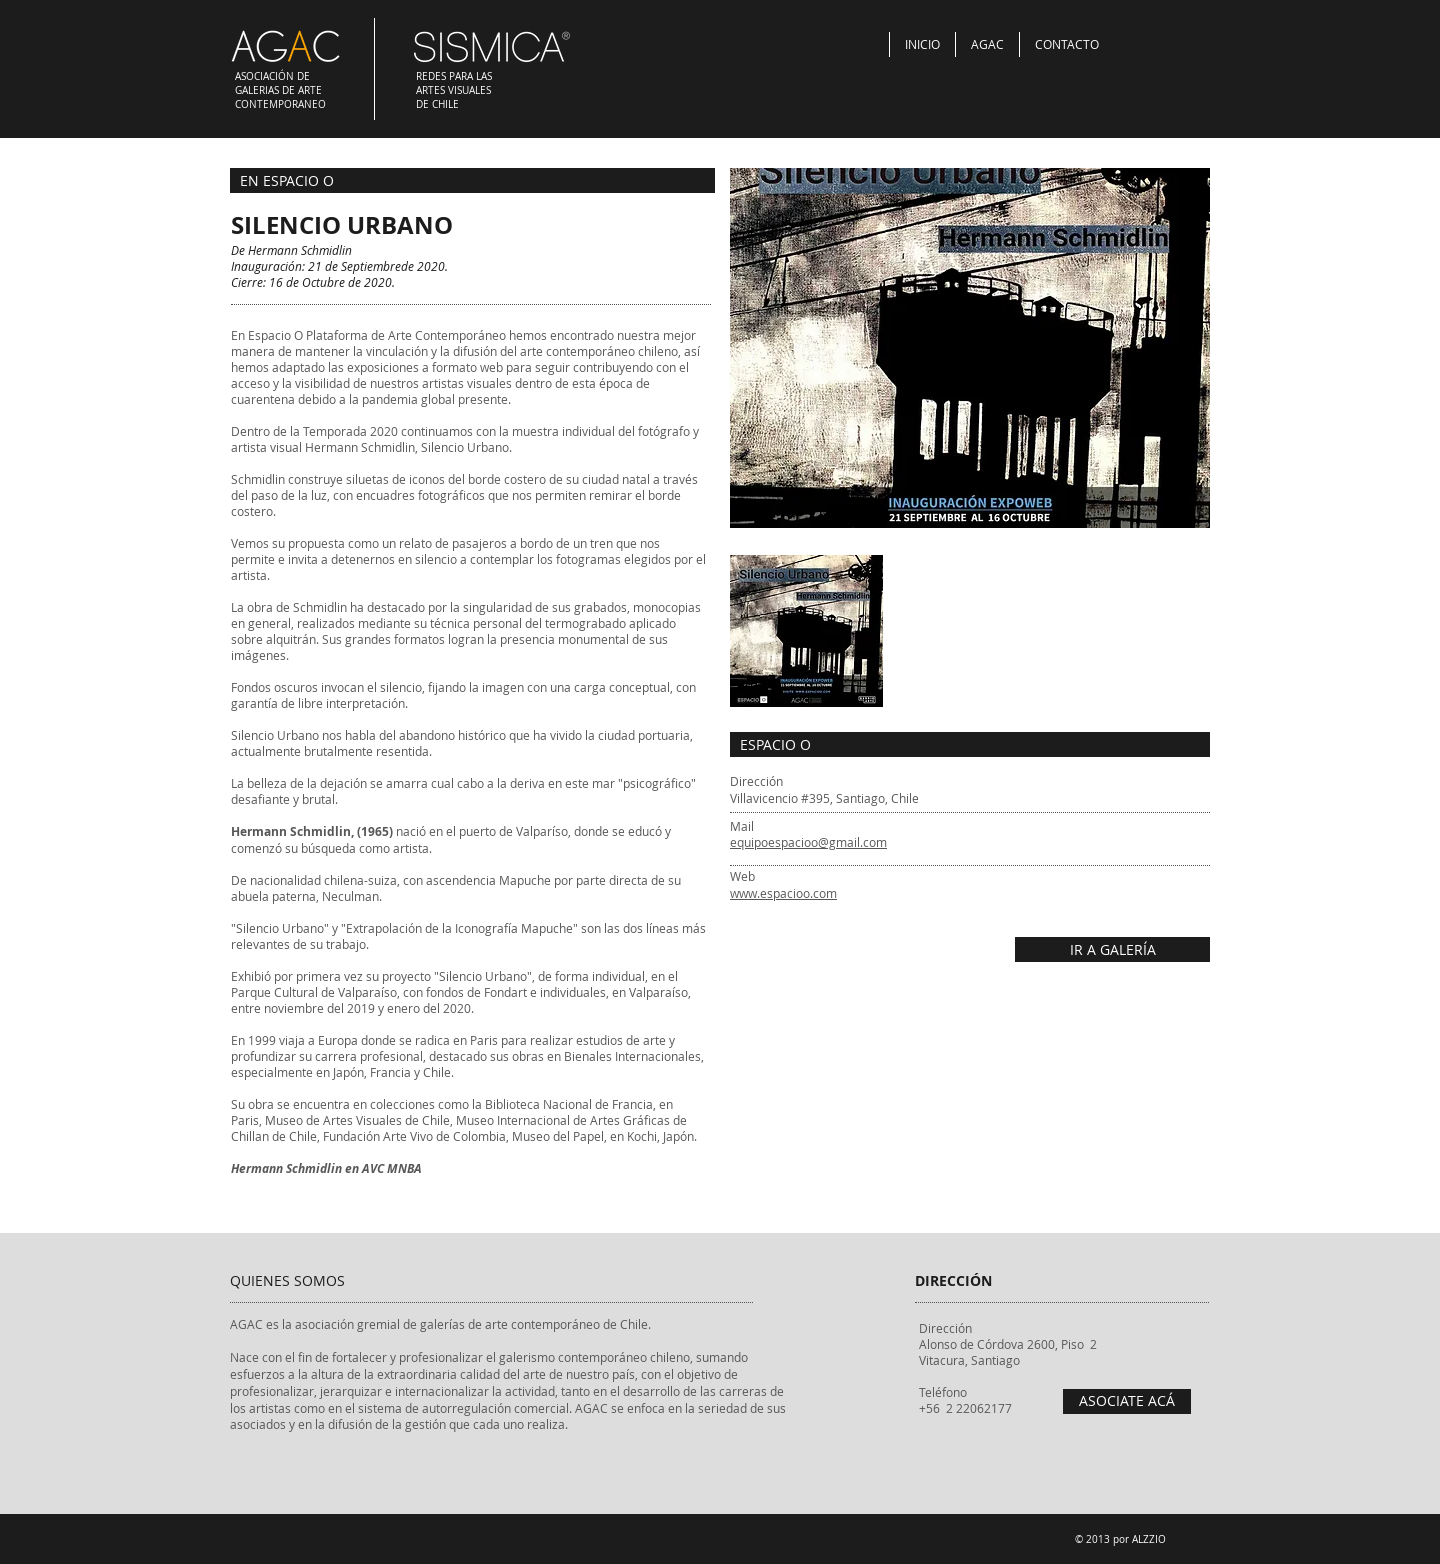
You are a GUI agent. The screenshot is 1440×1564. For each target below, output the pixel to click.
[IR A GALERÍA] (1112, 949)
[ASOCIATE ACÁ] (1127, 1401)
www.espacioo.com (783, 893)
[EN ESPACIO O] (472, 180)
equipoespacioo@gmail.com (808, 842)
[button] (970, 348)
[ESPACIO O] (970, 744)
